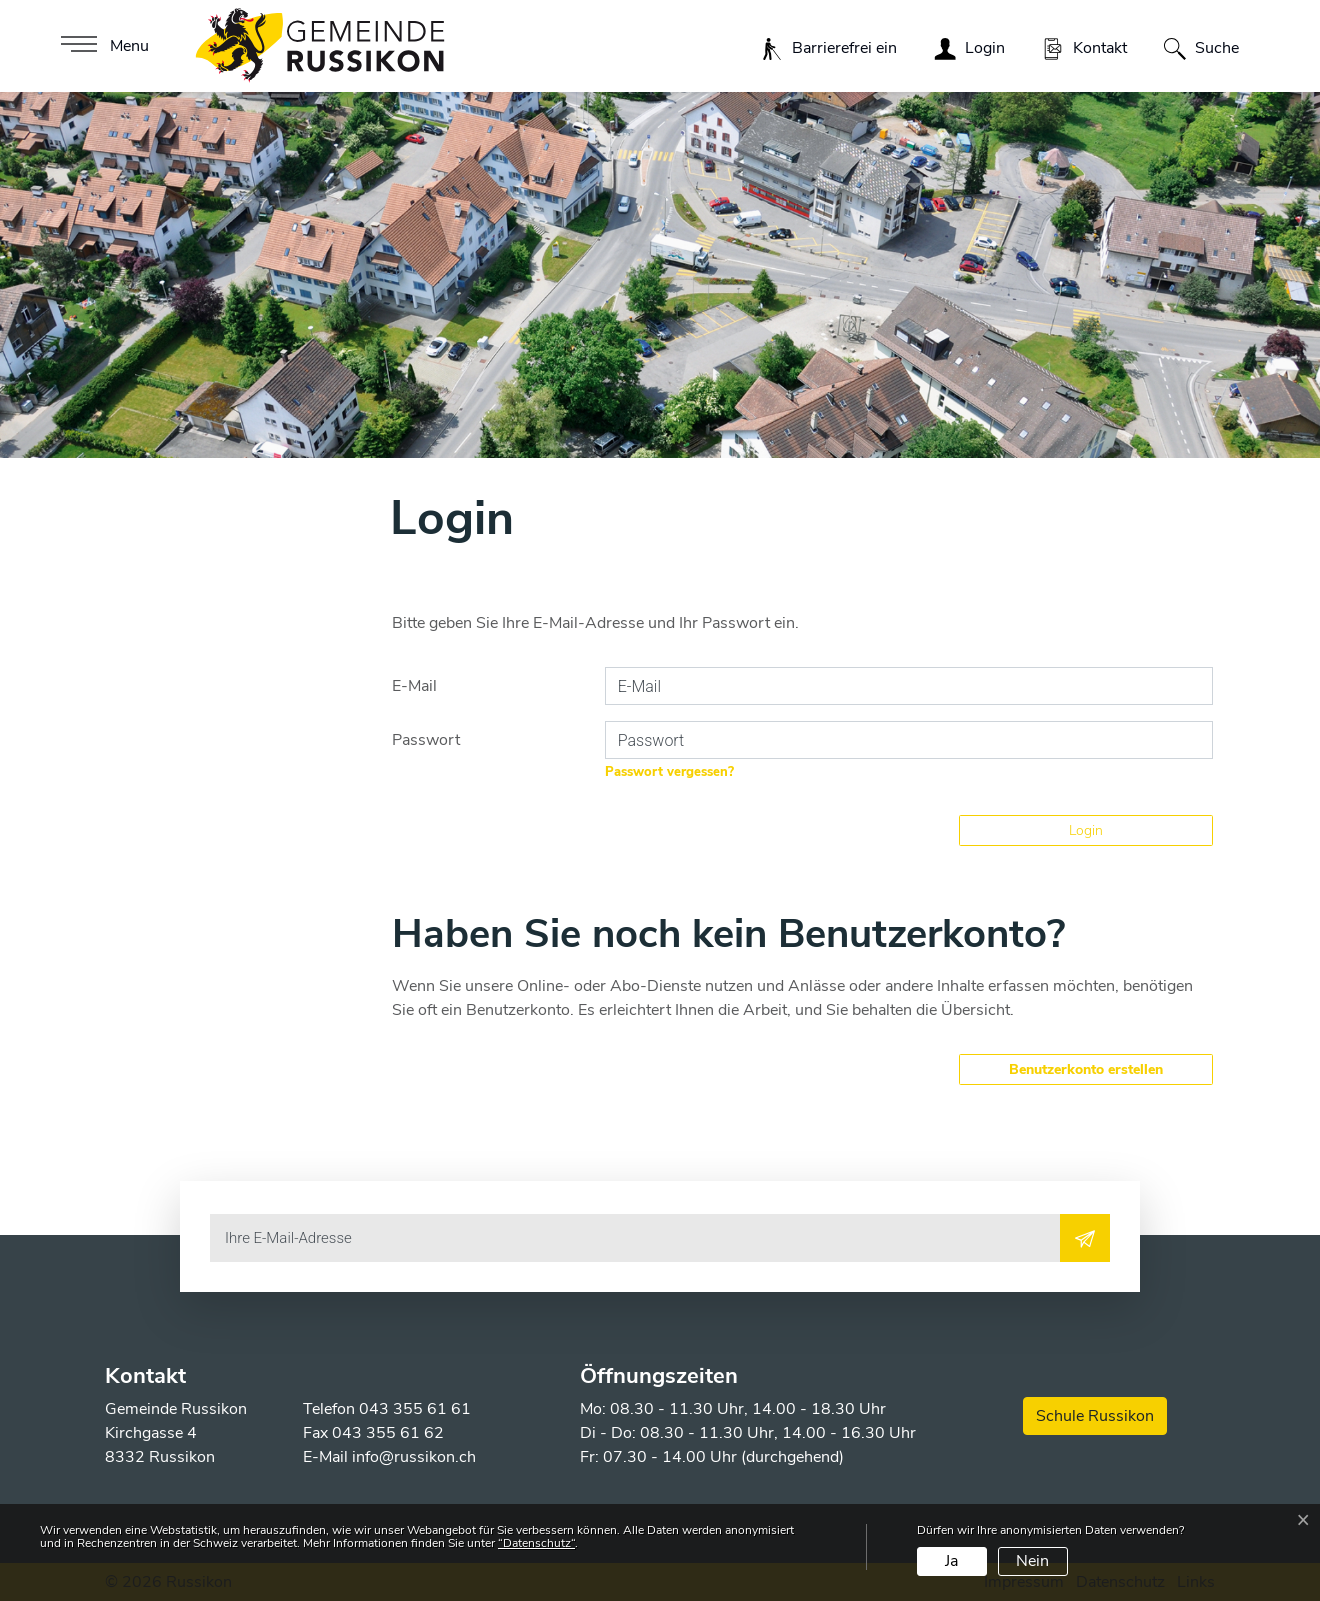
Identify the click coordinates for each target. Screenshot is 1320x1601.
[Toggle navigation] (102, 46)
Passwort (426, 740)
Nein (1032, 1561)
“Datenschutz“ (536, 1543)
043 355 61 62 (388, 1433)
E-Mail (414, 686)
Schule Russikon (1095, 1416)
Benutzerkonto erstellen (1086, 1069)
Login (1086, 830)
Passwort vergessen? (669, 772)
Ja (951, 1561)
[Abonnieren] (1085, 1238)
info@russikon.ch (414, 1457)
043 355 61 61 (415, 1409)
